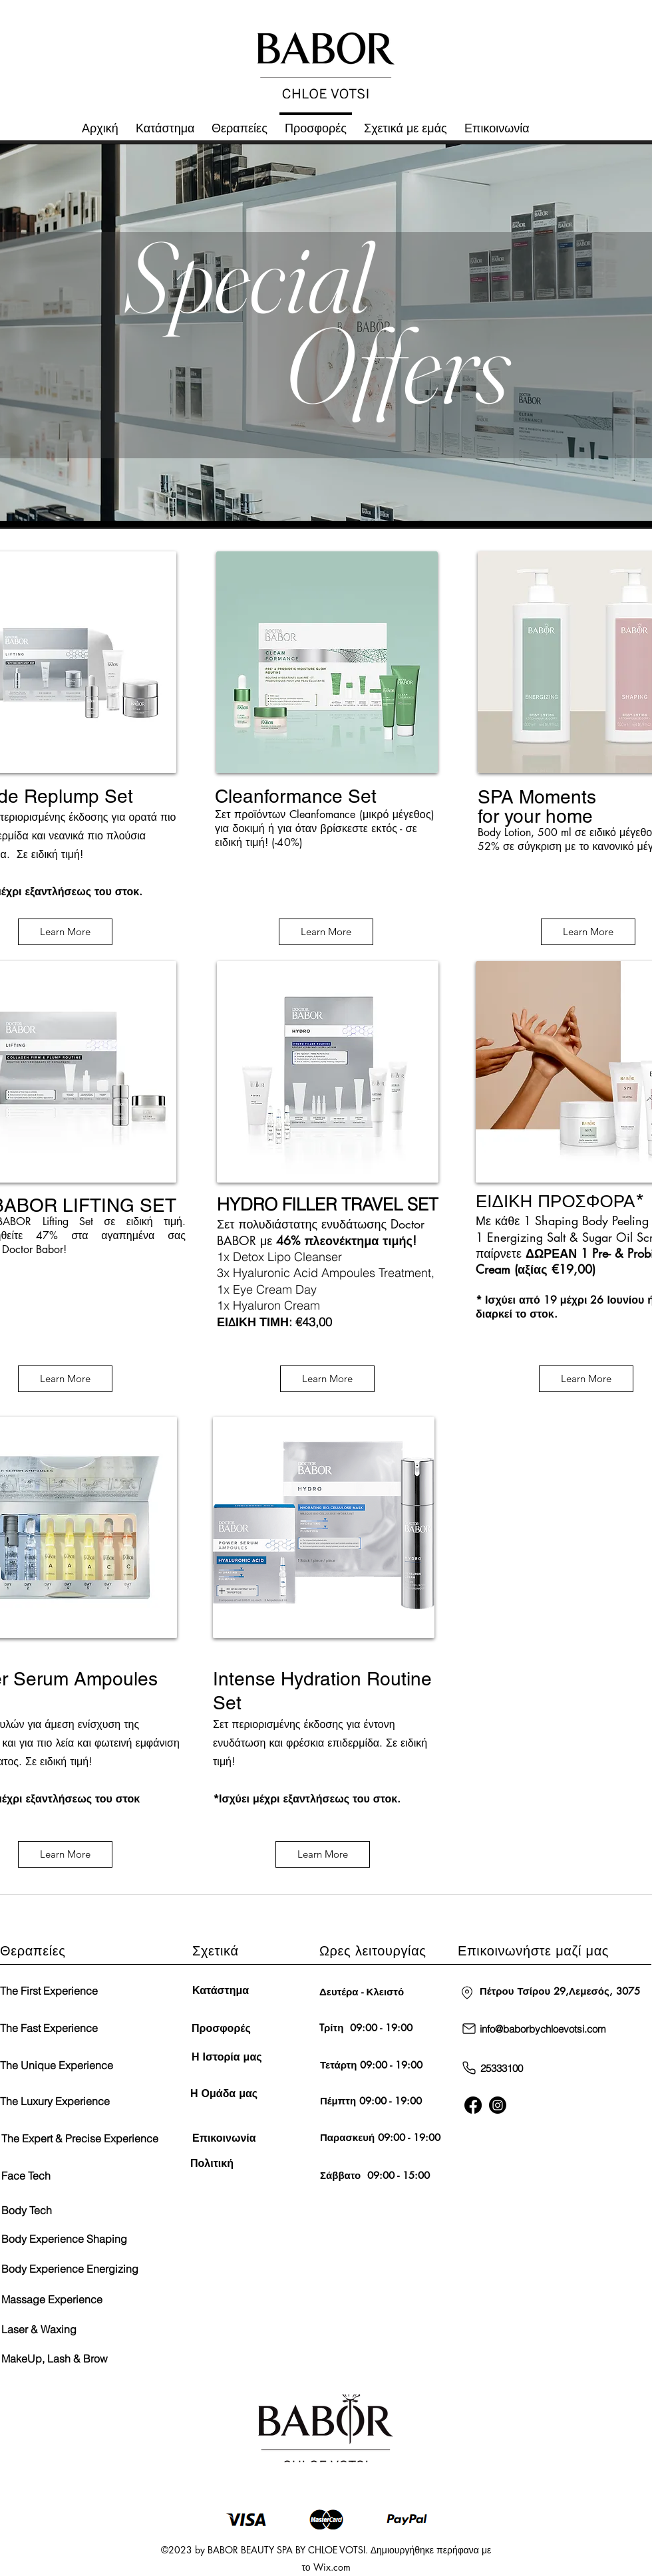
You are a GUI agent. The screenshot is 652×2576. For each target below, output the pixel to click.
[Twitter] (497, 2105)
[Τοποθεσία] (467, 1992)
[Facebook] (473, 2105)
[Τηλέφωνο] (469, 2067)
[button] (405, 122)
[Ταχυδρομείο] (469, 2028)
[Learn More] (65, 932)
